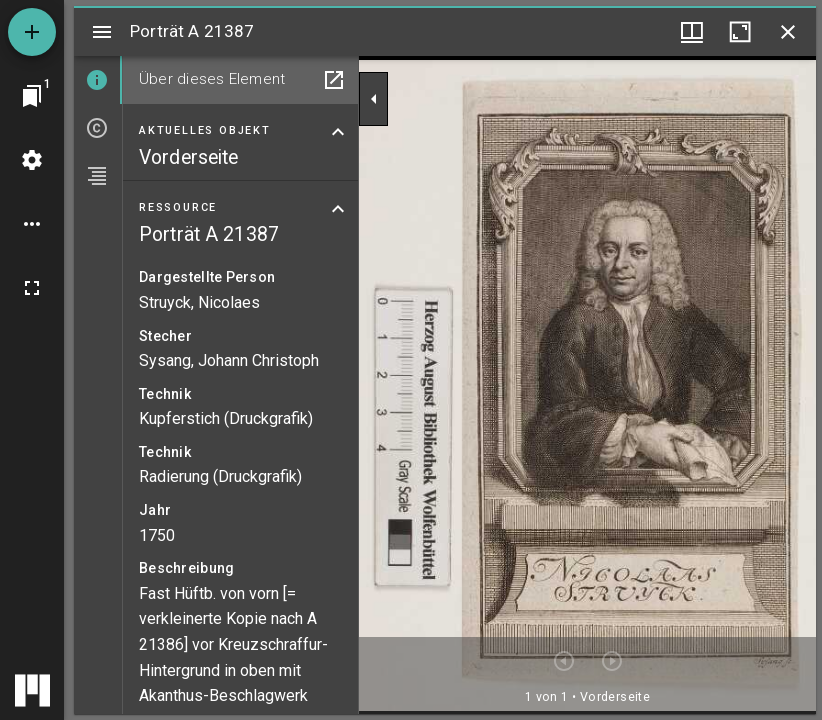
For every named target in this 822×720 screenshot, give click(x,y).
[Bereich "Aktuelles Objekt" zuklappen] (338, 132)
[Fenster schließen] (788, 32)
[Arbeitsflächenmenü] (32, 160)
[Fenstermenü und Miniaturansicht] (692, 32)
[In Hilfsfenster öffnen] (334, 80)
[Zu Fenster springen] (32, 96)
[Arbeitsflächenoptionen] (32, 224)
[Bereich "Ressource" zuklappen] (338, 209)
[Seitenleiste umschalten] (102, 32)
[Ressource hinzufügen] (32, 32)
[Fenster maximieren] (740, 32)
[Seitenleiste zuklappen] (374, 99)
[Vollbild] (32, 288)
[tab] (98, 80)
